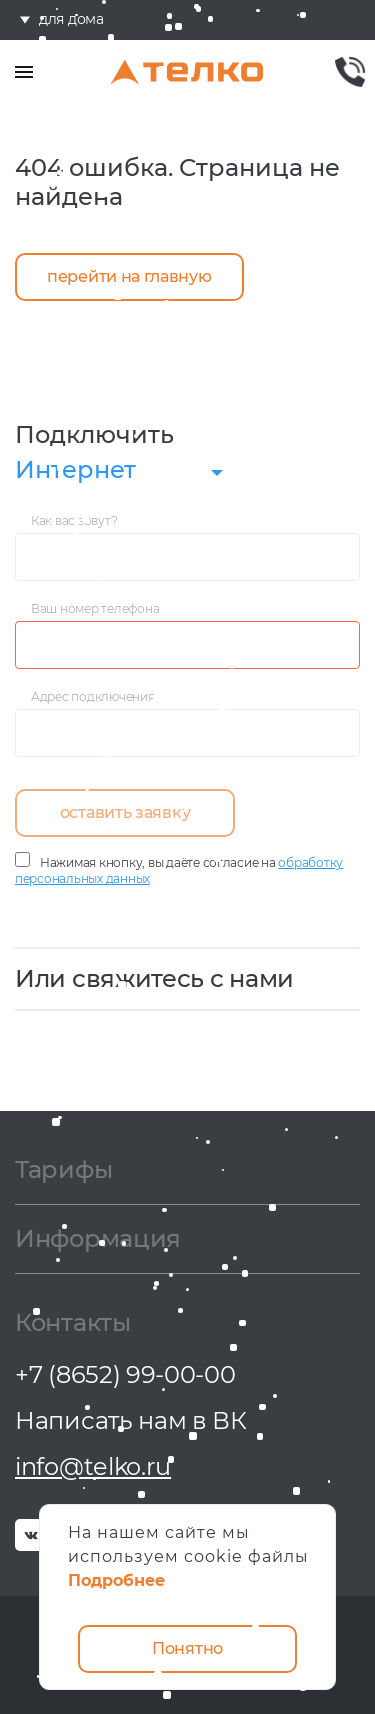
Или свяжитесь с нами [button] (154, 978)
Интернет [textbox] (75, 470)
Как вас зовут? (74, 521)
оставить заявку (125, 812)
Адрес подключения (93, 697)
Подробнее (116, 1580)
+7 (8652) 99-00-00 (125, 1374)
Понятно (187, 1648)
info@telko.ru (93, 1466)
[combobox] (125, 472)
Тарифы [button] (63, 1171)
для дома (71, 20)
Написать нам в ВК (131, 1420)
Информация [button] (98, 1240)
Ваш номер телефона (95, 609)
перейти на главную (129, 276)
